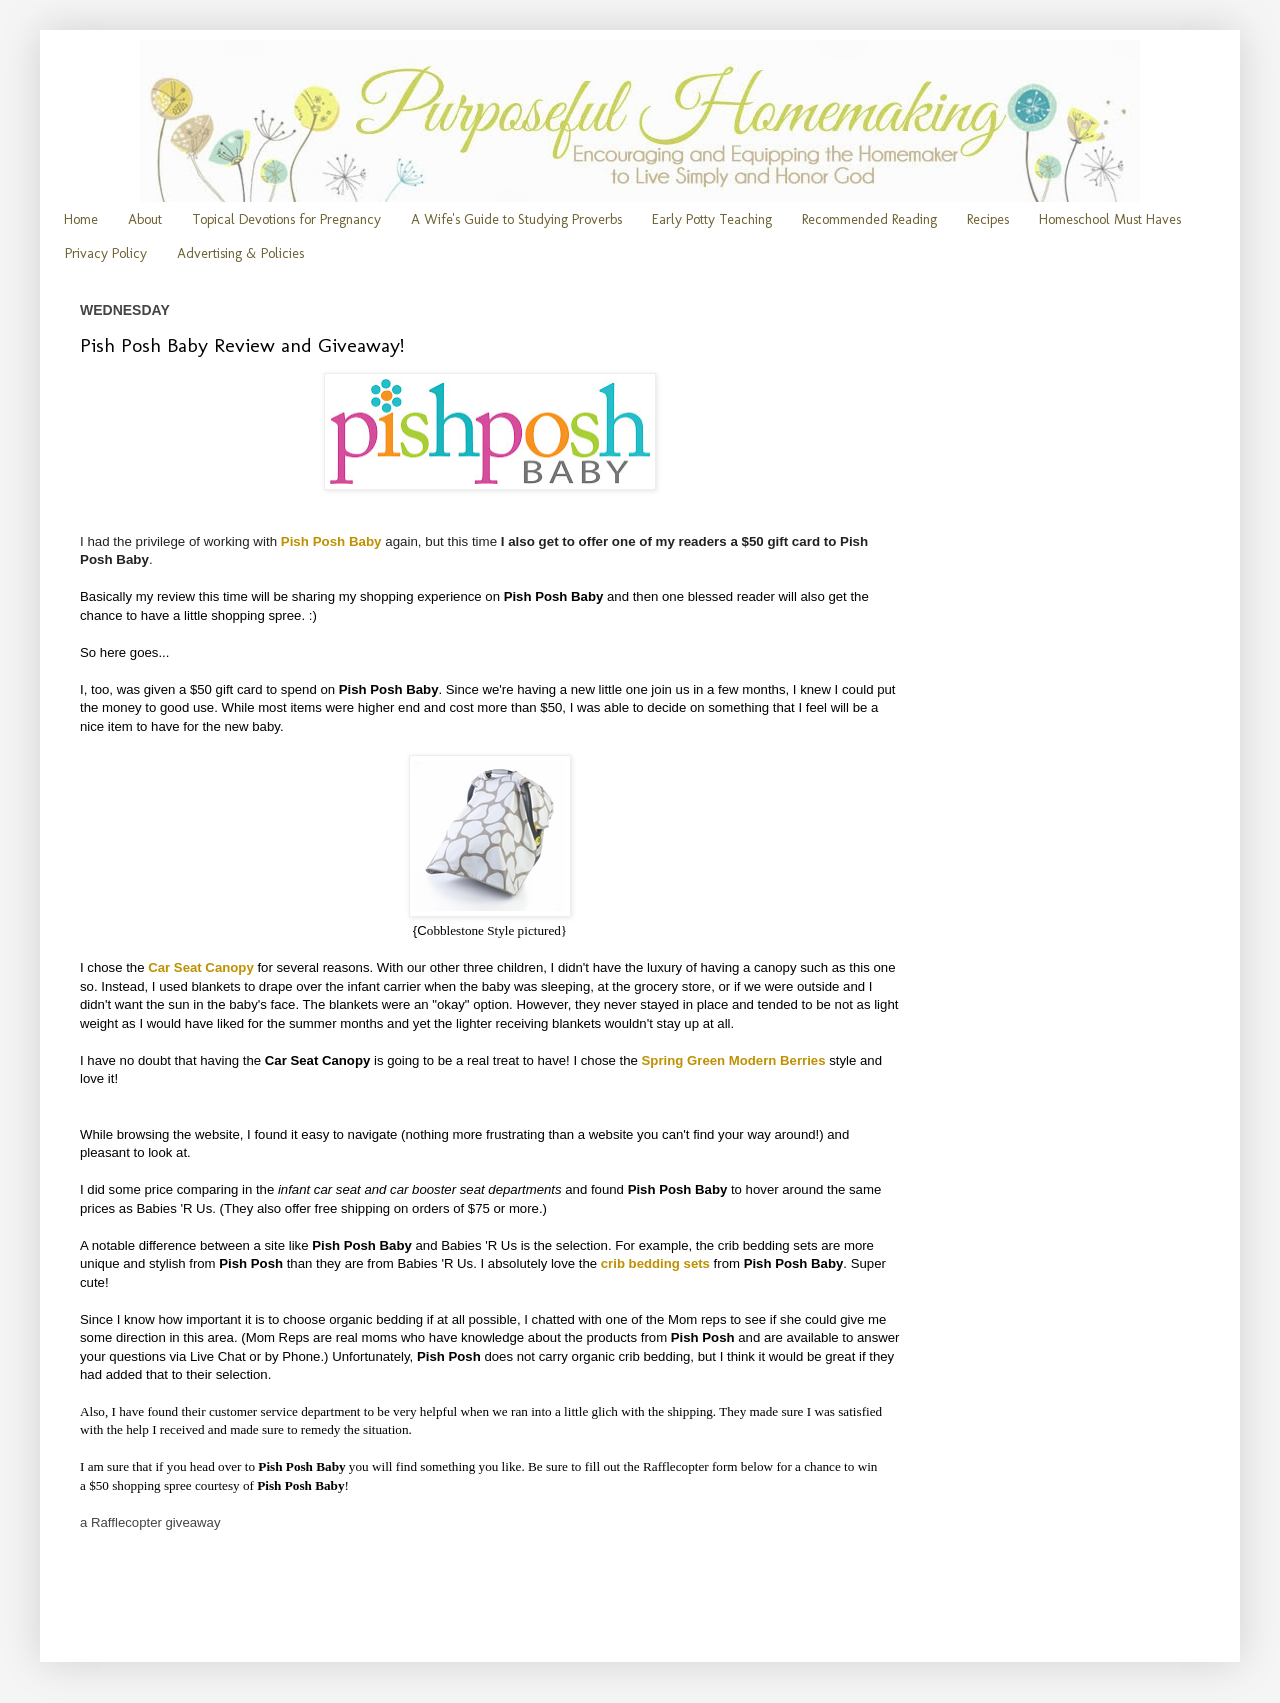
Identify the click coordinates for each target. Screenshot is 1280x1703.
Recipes (988, 219)
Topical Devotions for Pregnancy (286, 219)
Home (81, 219)
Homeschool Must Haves (1110, 219)
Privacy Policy (106, 253)
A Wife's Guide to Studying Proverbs (516, 219)
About (145, 219)
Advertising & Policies (240, 253)
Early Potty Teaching (712, 219)
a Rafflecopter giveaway (150, 1522)
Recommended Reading (869, 219)
